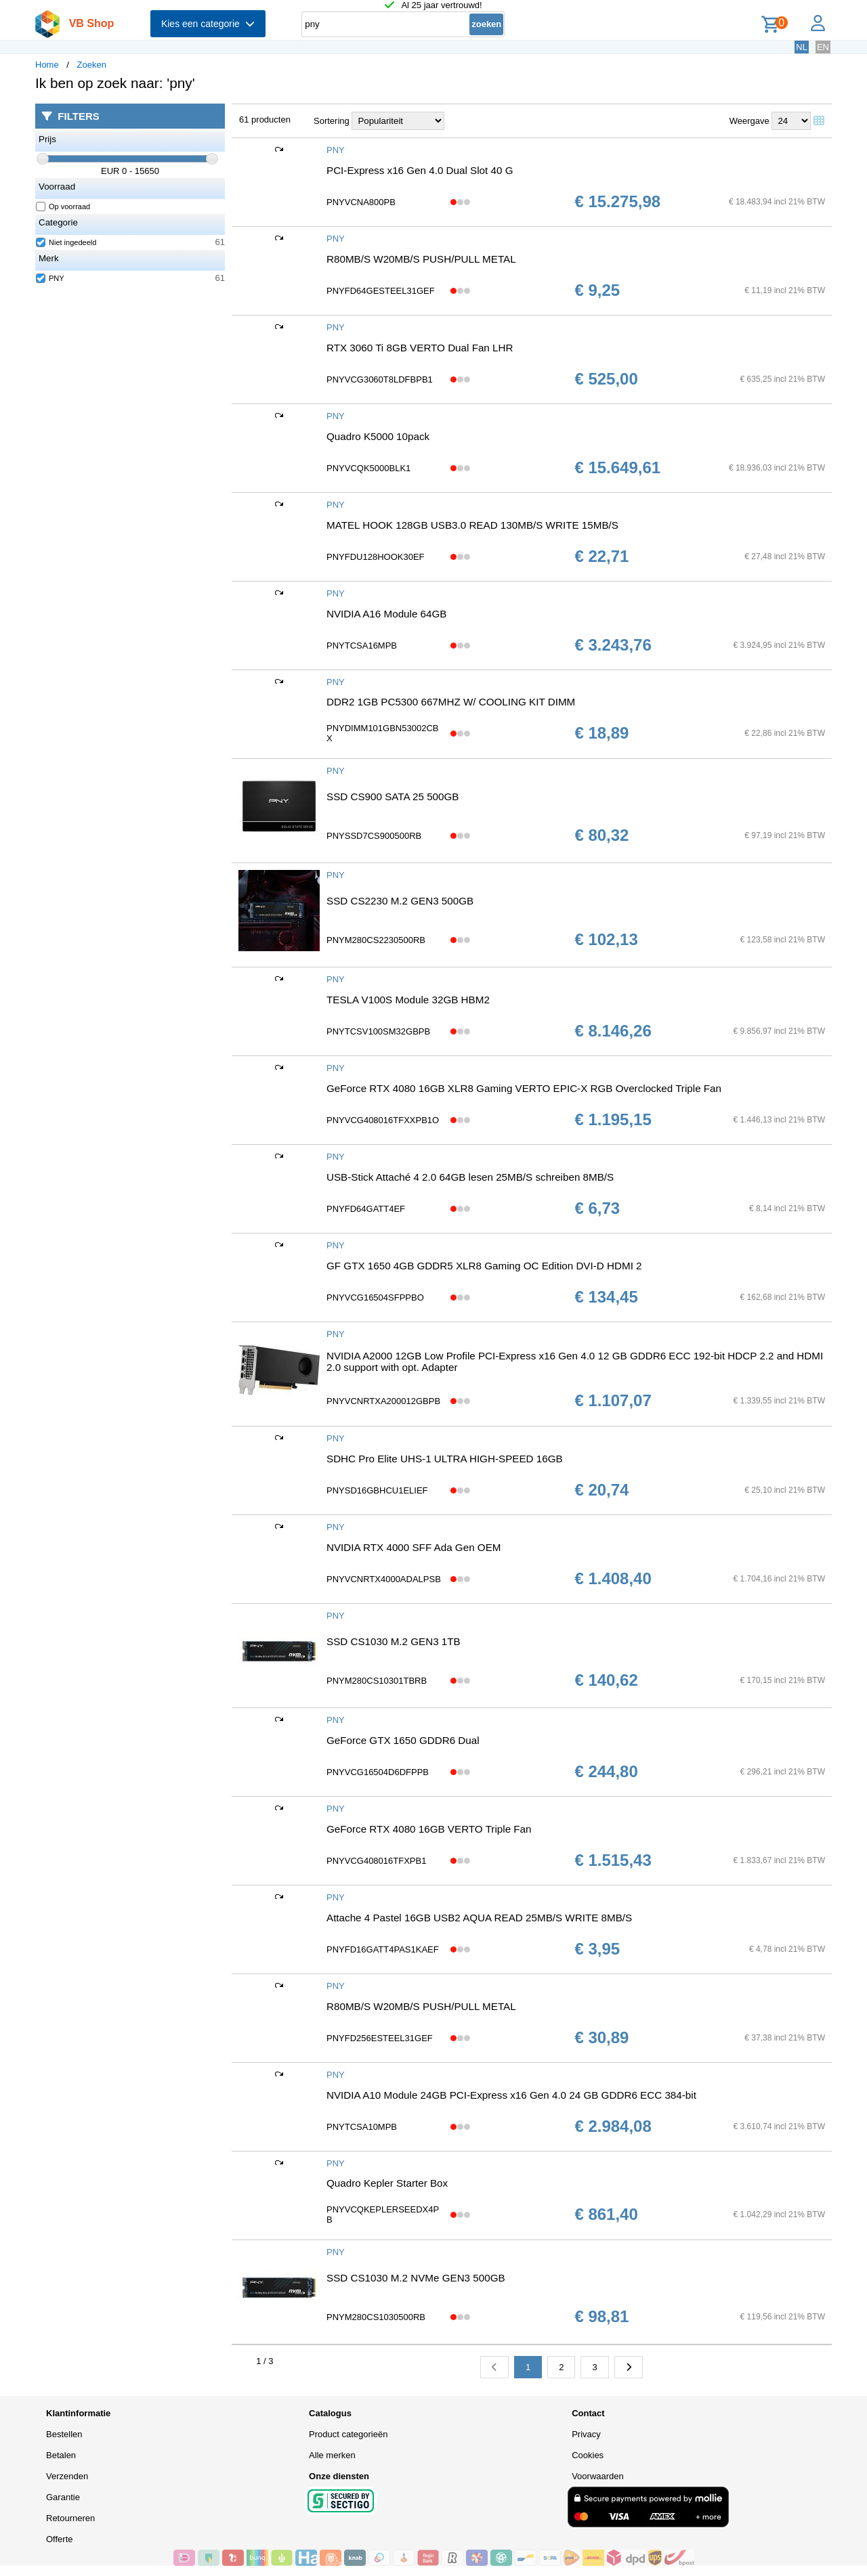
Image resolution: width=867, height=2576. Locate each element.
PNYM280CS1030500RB (375, 2317)
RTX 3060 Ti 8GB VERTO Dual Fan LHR (419, 347)
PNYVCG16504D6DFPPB (377, 1772)
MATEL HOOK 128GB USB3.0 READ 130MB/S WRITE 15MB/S (472, 525)
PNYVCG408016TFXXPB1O (382, 1120)
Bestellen (64, 2434)
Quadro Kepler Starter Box (387, 2183)
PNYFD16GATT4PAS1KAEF (382, 1949)
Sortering (332, 121)
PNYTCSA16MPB (361, 645)
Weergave (749, 121)
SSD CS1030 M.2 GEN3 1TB (393, 1641)
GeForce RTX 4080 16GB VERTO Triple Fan (429, 1829)
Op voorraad (63, 206)
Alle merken (332, 2455)
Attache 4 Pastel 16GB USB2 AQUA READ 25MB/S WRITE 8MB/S (479, 1917)
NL (801, 47)
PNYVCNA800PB (361, 202)
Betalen (61, 2455)
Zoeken (91, 65)
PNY (50, 278)
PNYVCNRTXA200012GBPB (383, 1401)
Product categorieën (348, 2434)
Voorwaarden (598, 2476)
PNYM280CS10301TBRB (376, 1681)
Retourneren (70, 2518)
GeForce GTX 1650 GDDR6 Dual (403, 1740)
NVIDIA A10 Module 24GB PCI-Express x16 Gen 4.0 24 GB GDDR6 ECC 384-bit (511, 2095)
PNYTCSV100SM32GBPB (378, 1031)
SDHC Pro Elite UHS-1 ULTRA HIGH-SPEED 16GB (444, 1458)
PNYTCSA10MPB (361, 2127)
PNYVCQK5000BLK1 (368, 468)
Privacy (586, 2434)
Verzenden (67, 2476)
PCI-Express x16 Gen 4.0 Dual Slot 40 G (419, 170)
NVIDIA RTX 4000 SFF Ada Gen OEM (413, 1547)
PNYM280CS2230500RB (375, 940)
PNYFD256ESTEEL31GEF (379, 2038)
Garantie (63, 2497)
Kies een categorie (208, 23)
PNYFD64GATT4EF (365, 1209)
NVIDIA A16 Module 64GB (386, 613)
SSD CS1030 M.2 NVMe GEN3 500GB (415, 2278)
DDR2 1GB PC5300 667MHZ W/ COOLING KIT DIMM (450, 701)
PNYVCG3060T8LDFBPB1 (379, 379)
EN (823, 47)
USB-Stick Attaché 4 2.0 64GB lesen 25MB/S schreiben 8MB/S (470, 1177)
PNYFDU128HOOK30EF (375, 557)
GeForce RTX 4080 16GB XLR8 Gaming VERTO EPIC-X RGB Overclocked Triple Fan (523, 1088)
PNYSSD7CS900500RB (373, 836)
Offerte (59, 2539)
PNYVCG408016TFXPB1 (376, 1861)
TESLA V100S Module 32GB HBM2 (408, 999)
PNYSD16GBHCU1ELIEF (377, 1490)
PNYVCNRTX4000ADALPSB (383, 1579)
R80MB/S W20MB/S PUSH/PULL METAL (421, 259)
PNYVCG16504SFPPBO (375, 1297)
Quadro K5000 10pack (377, 436)
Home (47, 65)
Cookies (588, 2455)
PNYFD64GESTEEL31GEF (380, 291)
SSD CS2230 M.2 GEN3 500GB (399, 901)
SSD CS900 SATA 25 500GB (392, 796)
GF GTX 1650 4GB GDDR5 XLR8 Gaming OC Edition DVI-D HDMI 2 (484, 1265)
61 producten (265, 119)
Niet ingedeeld (66, 242)
